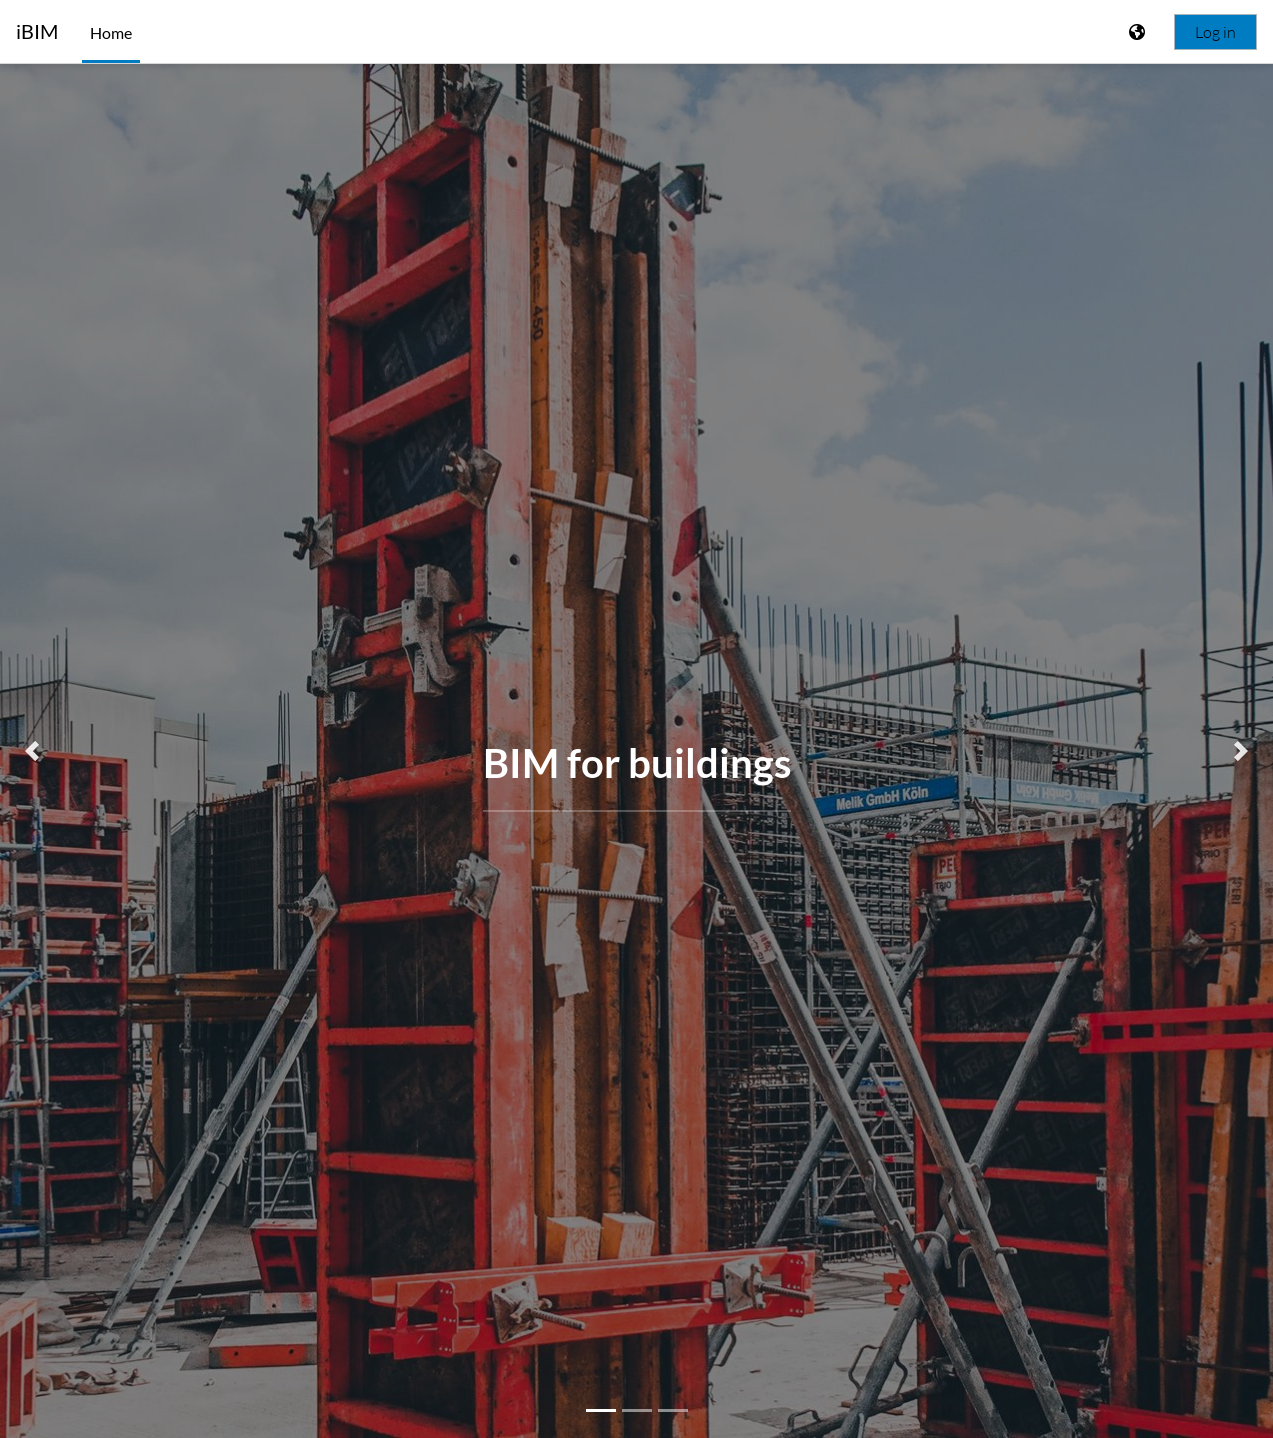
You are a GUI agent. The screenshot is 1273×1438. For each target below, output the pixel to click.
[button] (32, 751)
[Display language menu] (1139, 32)
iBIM (37, 31)
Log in (1215, 32)
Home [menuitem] (111, 32)
